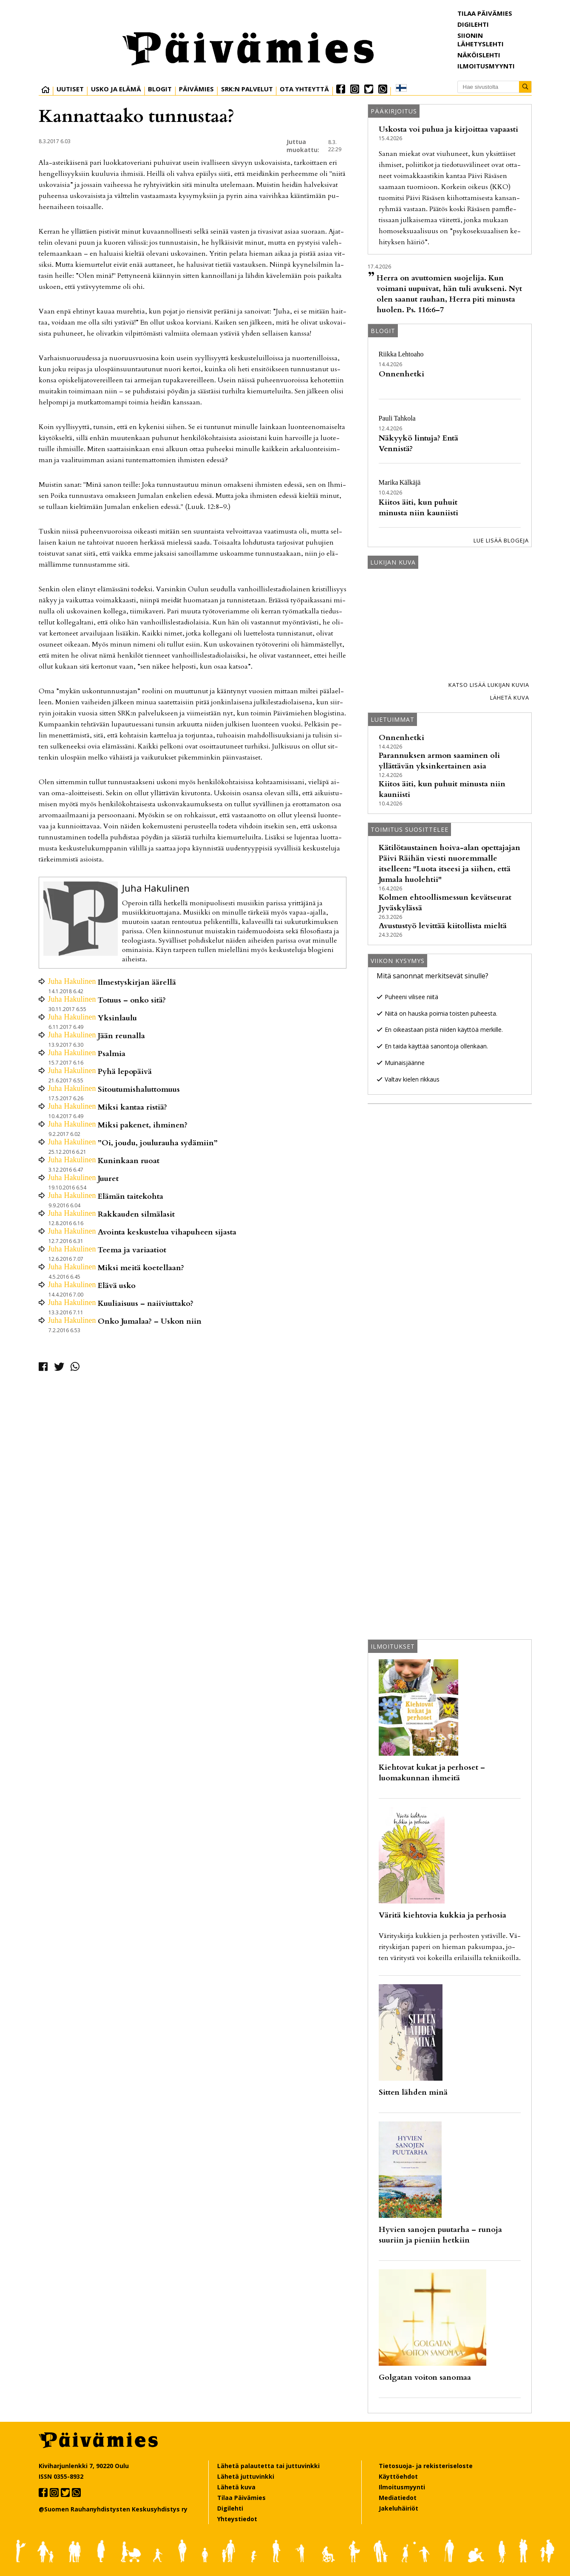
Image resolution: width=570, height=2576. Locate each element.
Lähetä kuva (509, 697)
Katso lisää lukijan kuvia (488, 685)
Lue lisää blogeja (501, 540)
